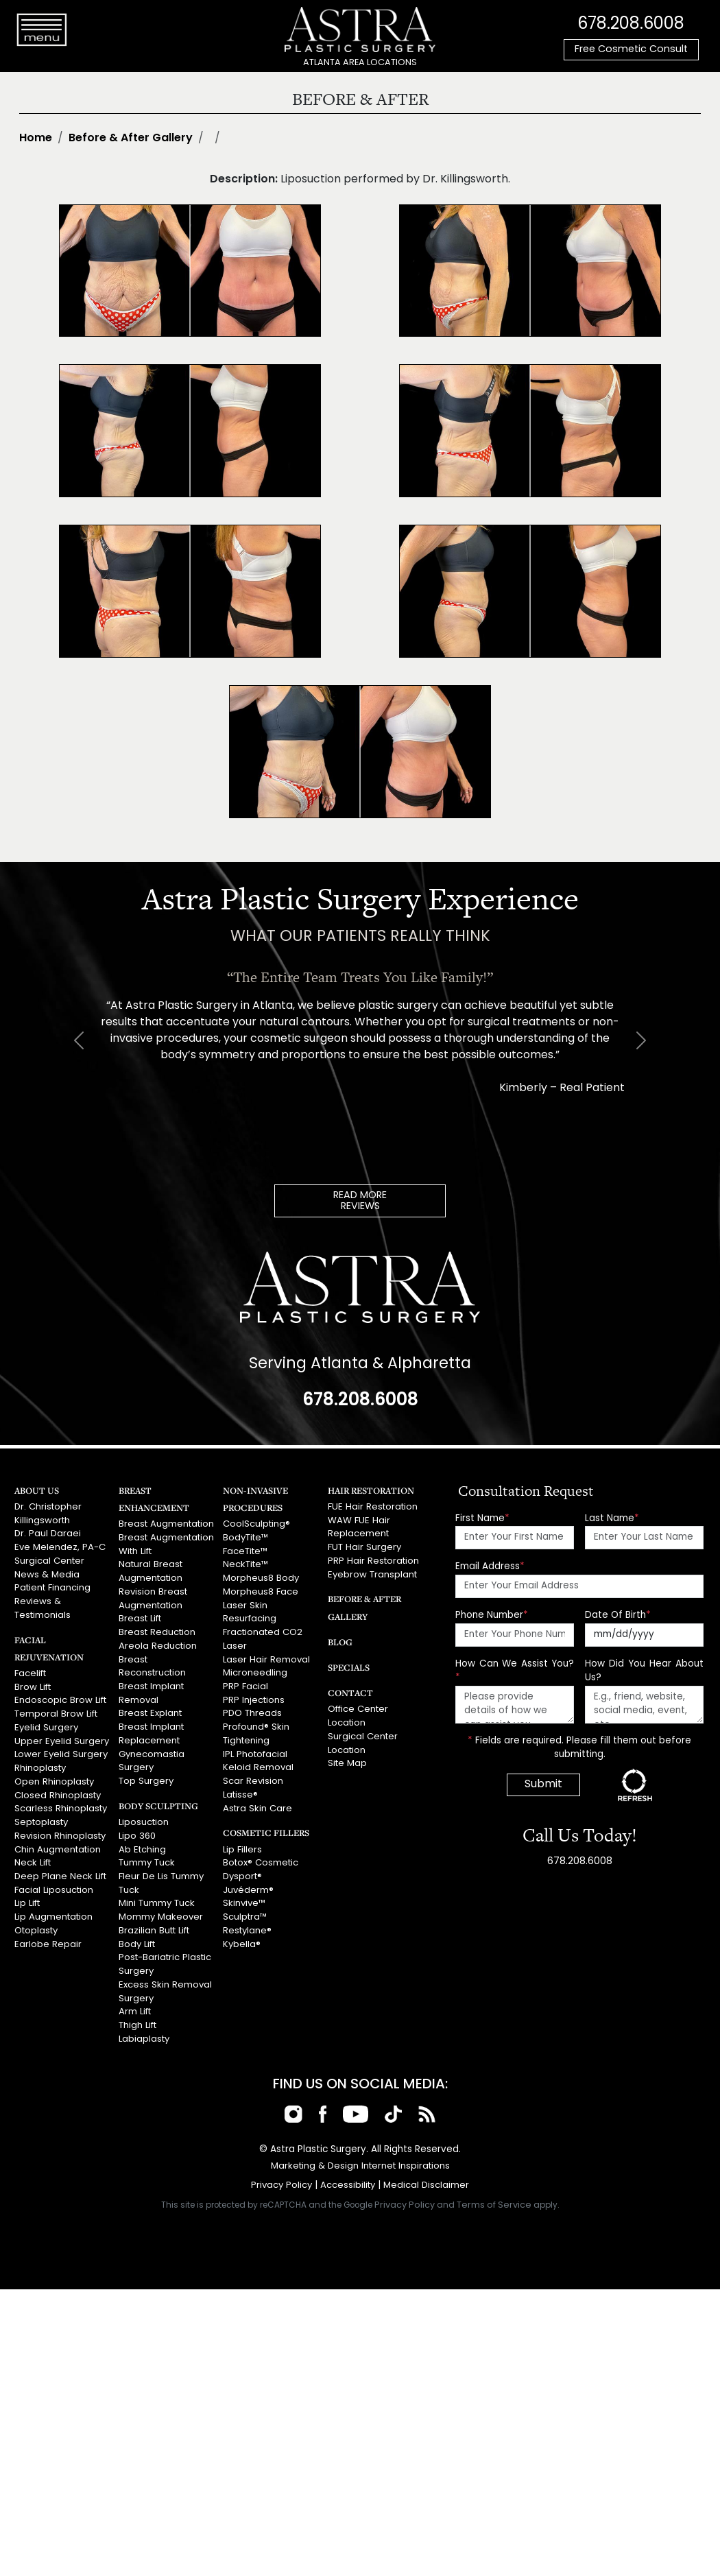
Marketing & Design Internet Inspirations (360, 2151)
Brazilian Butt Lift (153, 1920)
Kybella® (242, 1933)
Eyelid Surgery (45, 1722)
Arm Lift (134, 1998)
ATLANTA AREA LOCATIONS (360, 62)
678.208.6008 (630, 24)
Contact (349, 1690)
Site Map (347, 1759)
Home (35, 138)
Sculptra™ (245, 1906)
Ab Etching (142, 1840)
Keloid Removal (258, 1760)
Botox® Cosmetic (260, 1854)
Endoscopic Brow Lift (59, 1695)
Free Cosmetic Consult (631, 50)
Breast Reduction (157, 1629)
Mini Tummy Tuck (156, 1893)
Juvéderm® (248, 1880)
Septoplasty (41, 1814)
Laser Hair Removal (266, 1655)
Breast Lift (139, 1615)
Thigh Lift (137, 2011)
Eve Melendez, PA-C (58, 1545)
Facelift (30, 1669)
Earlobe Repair (47, 1933)
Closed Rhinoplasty (57, 1788)
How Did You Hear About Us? (644, 1670)
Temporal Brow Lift (55, 1709)
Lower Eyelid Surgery (60, 1748)
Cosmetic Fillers (263, 1824)
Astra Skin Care (256, 1800)
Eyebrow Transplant (372, 1572)
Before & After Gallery (131, 138)
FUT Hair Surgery (364, 1545)
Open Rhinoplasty (53, 1774)
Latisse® (240, 1786)
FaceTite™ (245, 1549)
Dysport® (242, 1867)
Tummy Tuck (146, 1854)
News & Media (46, 1572)
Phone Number (491, 1614)
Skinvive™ (244, 1893)
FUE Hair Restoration (372, 1506)
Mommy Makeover (160, 1906)
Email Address (490, 1566)
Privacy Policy (282, 2171)
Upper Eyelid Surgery (60, 1735)
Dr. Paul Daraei (47, 1532)
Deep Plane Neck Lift (59, 1867)
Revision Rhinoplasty (59, 1827)
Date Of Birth (618, 1614)
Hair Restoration (370, 1490)
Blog (339, 1639)
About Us (35, 1490)
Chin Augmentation (57, 1840)
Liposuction (144, 1814)
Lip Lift (26, 1893)
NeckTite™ (245, 1563)
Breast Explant (149, 1708)
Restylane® (247, 1920)
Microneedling (255, 1668)
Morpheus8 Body (260, 1576)
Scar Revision (253, 1773)
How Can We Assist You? (514, 1670)
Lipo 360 (137, 1827)
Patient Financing (52, 1585)
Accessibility (347, 2171)
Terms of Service (494, 2190)
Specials (348, 1665)
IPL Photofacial (255, 1747)
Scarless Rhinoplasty (60, 1801)
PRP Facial (245, 1681)
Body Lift (136, 1933)
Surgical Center (49, 1559)
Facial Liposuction (53, 1880)
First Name (482, 1518)
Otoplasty (36, 1920)
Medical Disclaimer (425, 2171)
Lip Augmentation (53, 1906)
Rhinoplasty (40, 1761)
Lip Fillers (242, 1840)
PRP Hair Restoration (373, 1559)
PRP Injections (253, 1695)
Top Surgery (146, 1773)
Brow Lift (32, 1682)
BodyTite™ (245, 1536)
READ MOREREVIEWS (360, 1201)
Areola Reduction (157, 1642)
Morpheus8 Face (260, 1589)
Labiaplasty (144, 2024)
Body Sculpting (156, 1798)
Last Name (612, 1518)
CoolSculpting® (256, 1523)
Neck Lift (31, 1854)
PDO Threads (252, 1708)
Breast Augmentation (166, 1523)
